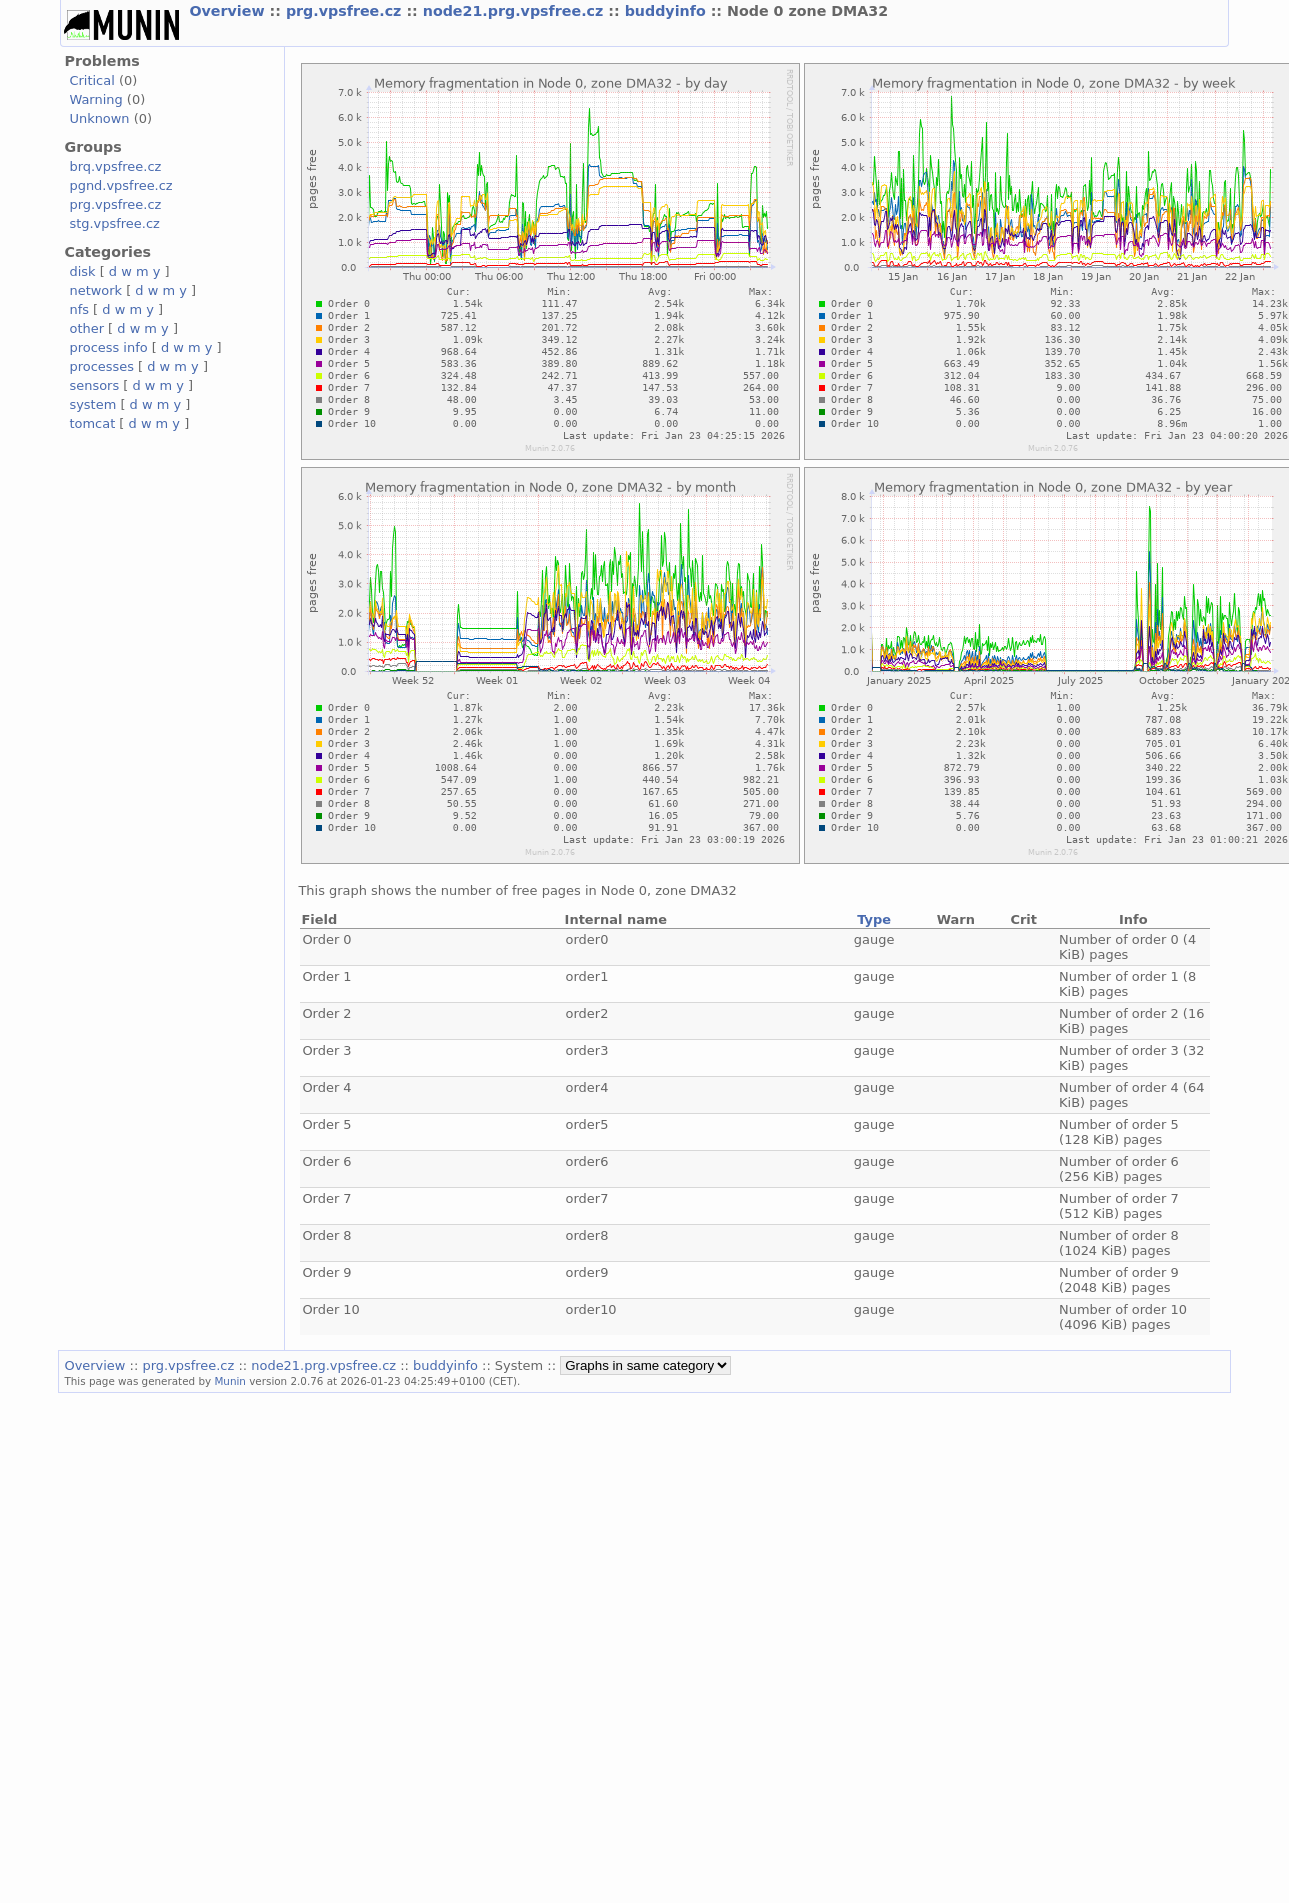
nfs (79, 309)
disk (82, 271)
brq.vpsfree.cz (115, 166)
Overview (229, 11)
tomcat (92, 423)
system (92, 404)
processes (101, 366)
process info (108, 347)
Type (874, 919)
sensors (94, 385)
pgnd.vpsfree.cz (120, 185)
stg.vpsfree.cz (114, 223)
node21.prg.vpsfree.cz (516, 11)
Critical (91, 80)
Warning (95, 99)
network (95, 290)
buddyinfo (668, 11)
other (86, 328)
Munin (230, 1381)
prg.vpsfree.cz (346, 11)
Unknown (99, 118)
